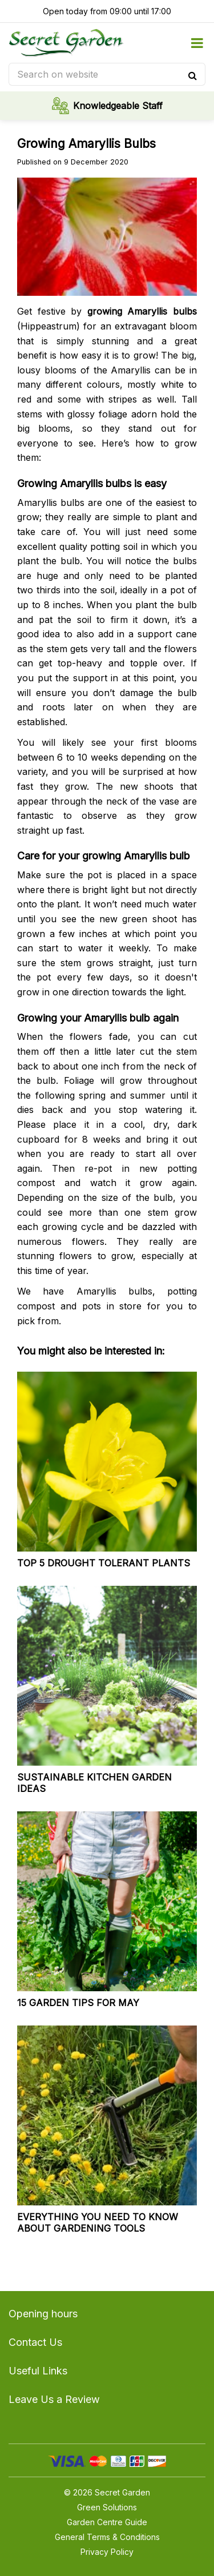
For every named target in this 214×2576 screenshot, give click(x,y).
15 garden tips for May (78, 2002)
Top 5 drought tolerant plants (103, 1563)
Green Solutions (107, 2507)
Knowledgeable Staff (118, 105)
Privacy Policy (107, 2552)
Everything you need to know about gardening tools (97, 2222)
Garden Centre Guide (107, 2522)
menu (196, 42)
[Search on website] (107, 74)
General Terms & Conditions (107, 2537)
